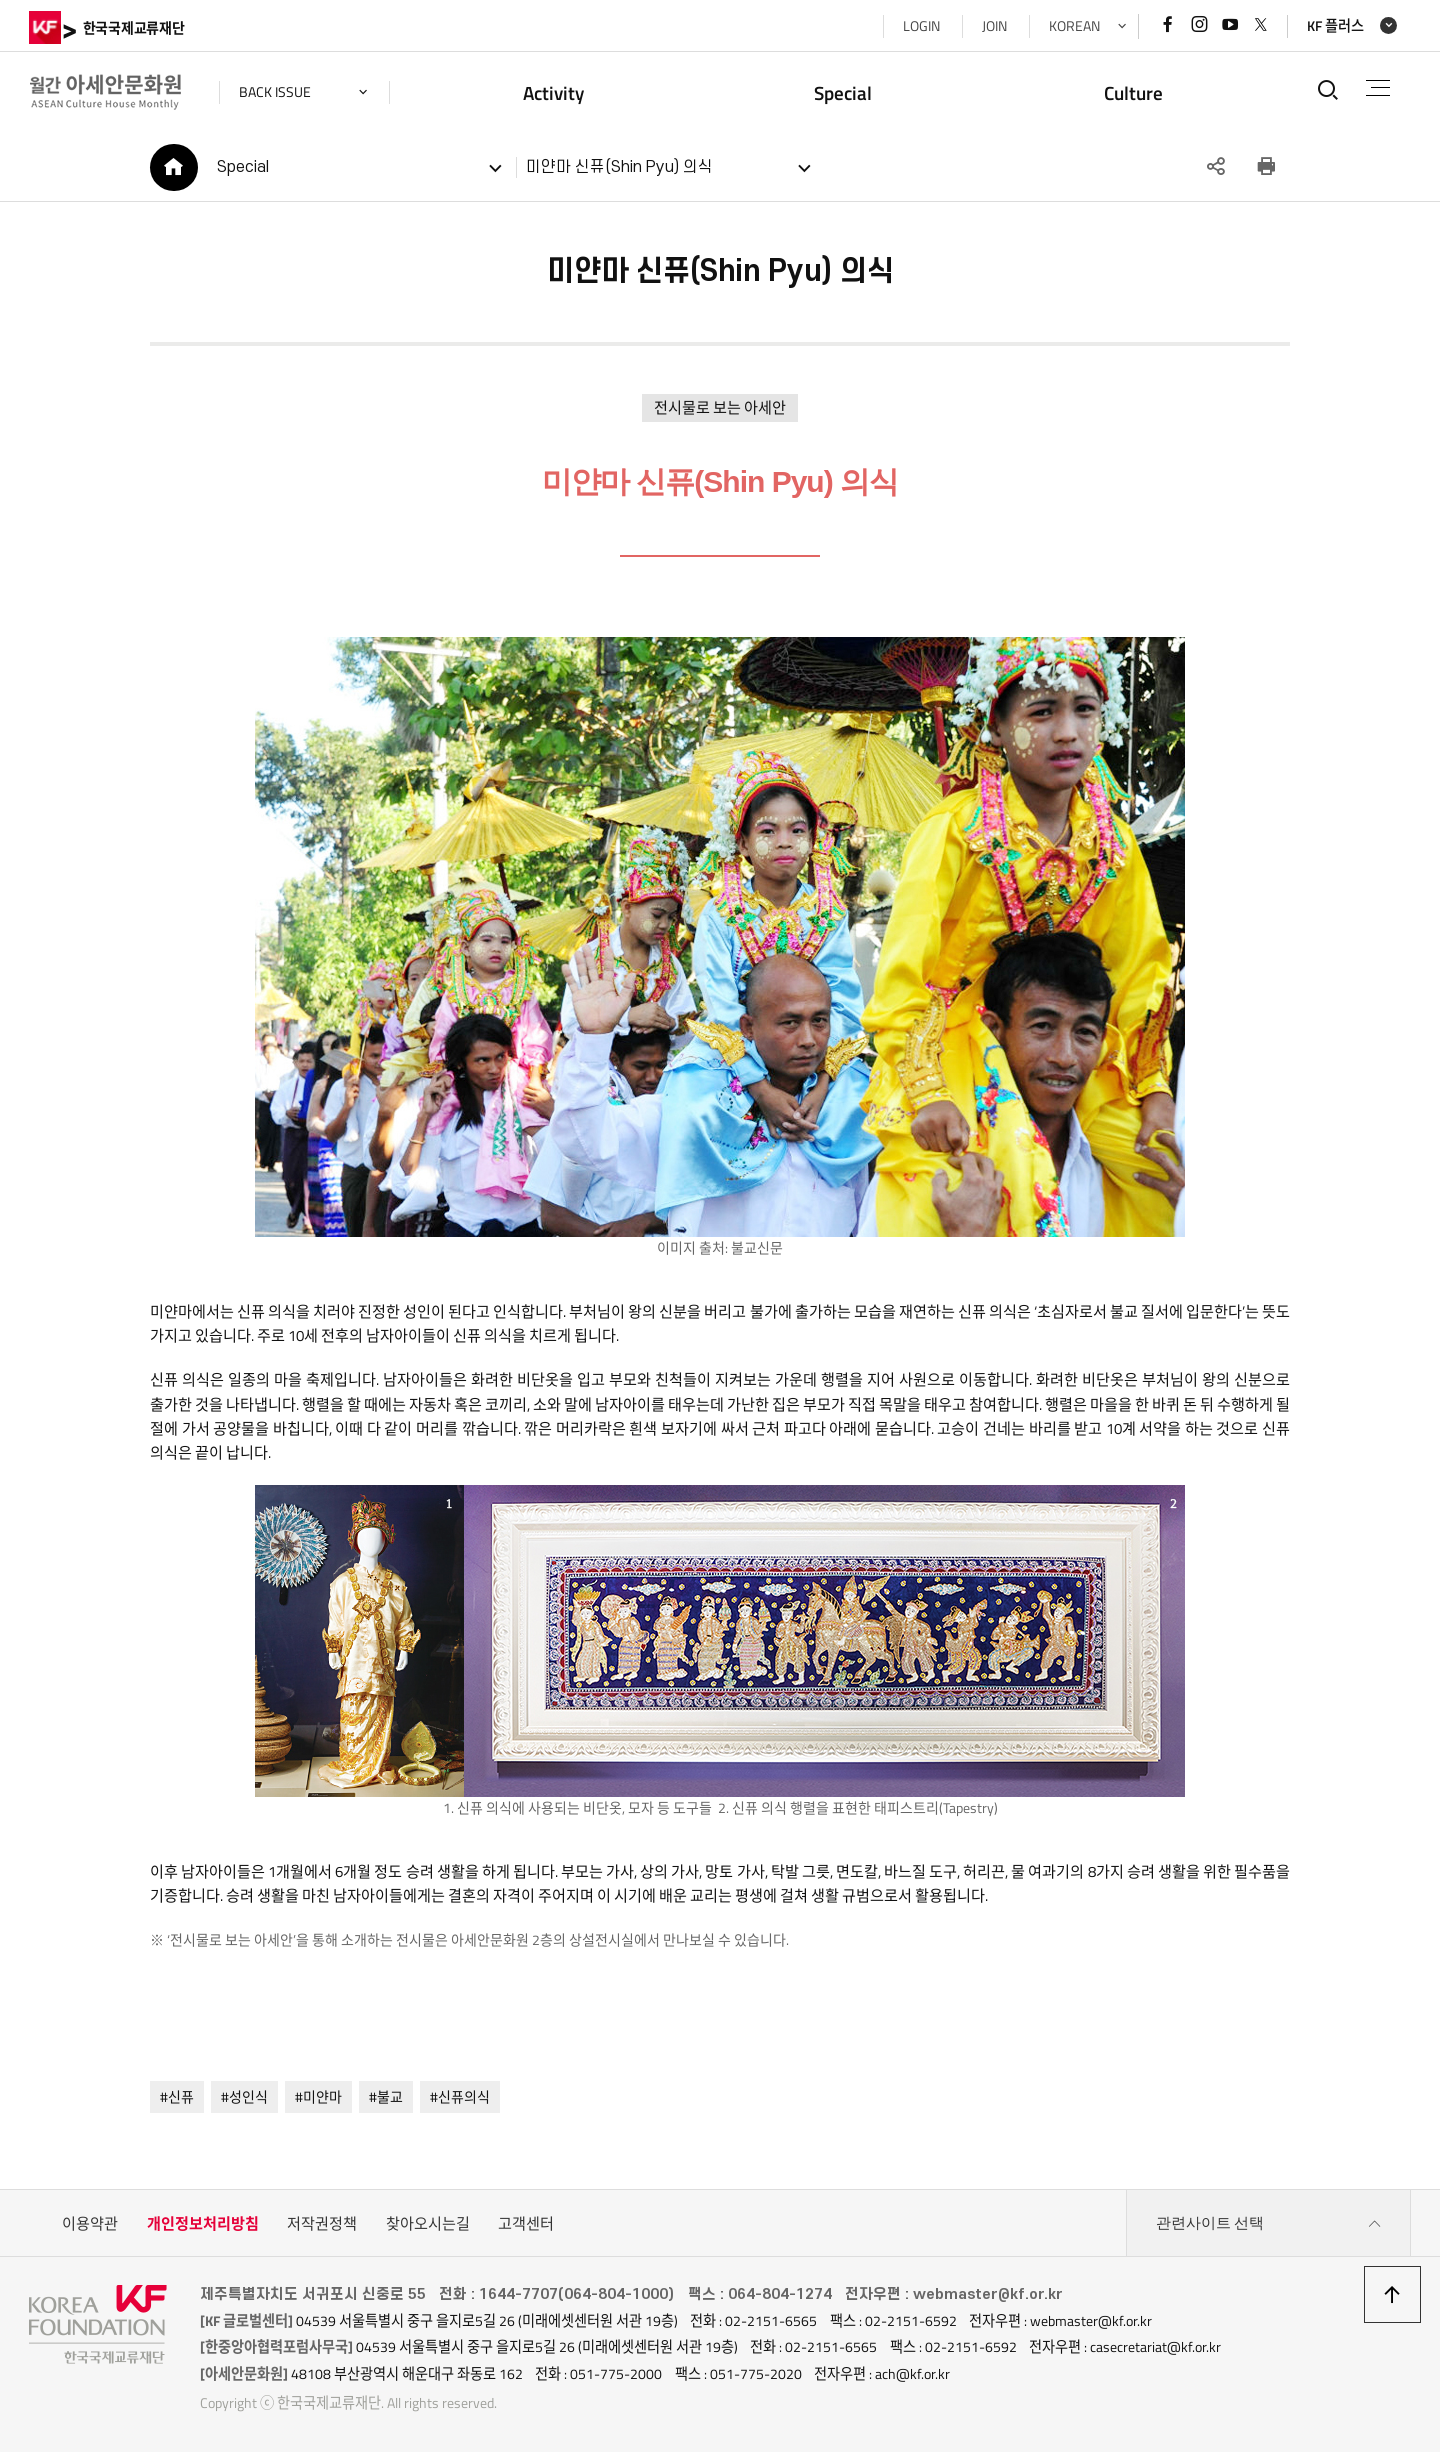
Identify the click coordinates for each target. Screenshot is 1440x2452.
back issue (275, 92)
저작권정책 (322, 2223)
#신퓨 (177, 2096)
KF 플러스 (1335, 26)
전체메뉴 (1378, 88)
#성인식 (244, 2096)
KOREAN (1074, 26)
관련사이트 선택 (1269, 2224)
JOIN (994, 26)
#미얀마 (318, 2096)
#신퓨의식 (460, 2096)
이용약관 (90, 2223)
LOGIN (921, 26)
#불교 (386, 2096)
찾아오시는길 (428, 2223)
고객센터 (526, 2223)
